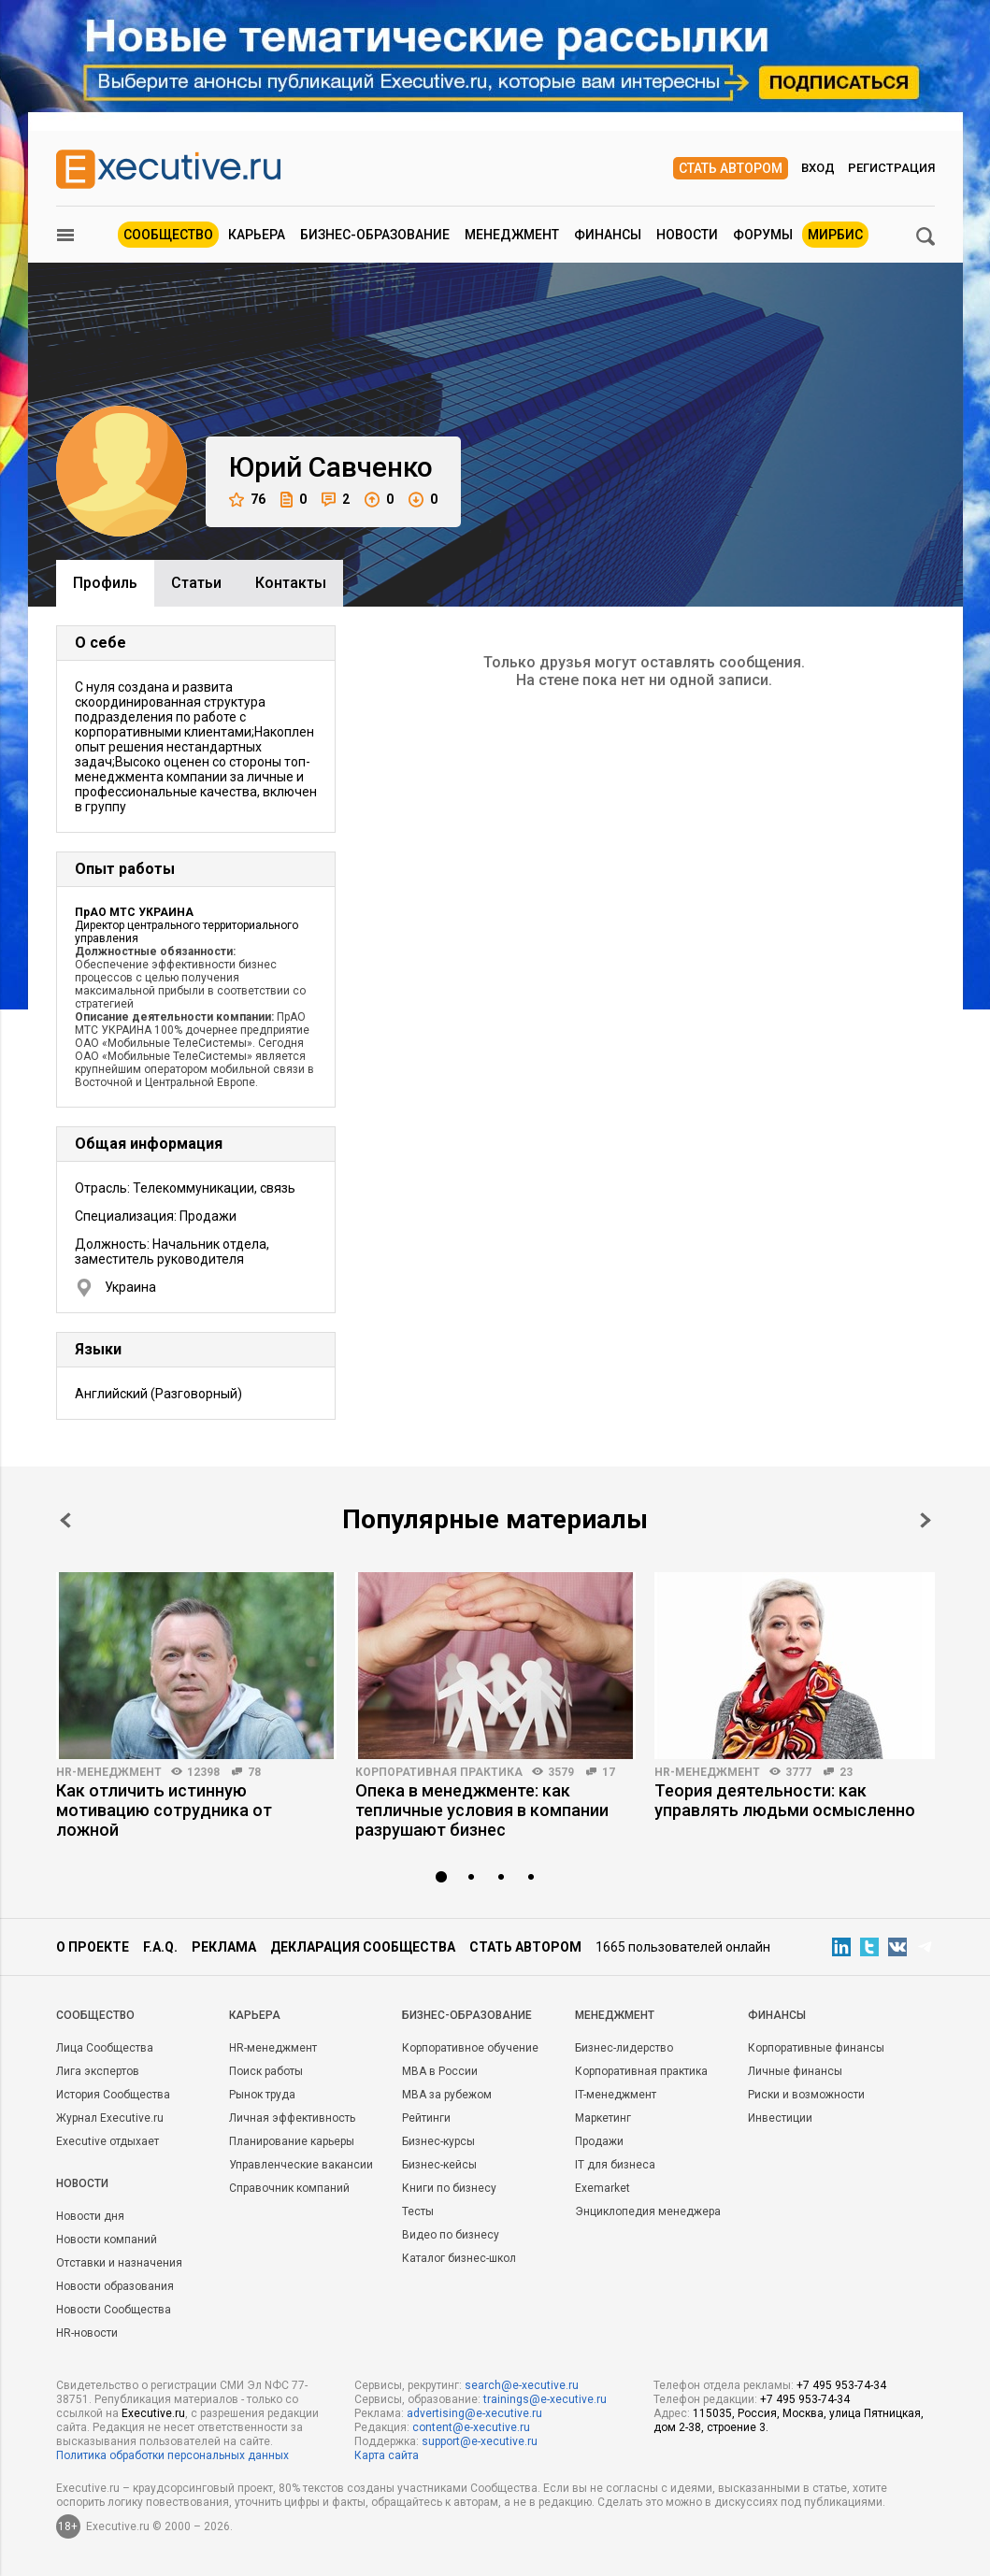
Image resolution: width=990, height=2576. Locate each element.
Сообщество (168, 234)
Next (925, 1520)
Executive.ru (153, 2413)
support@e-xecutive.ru (480, 2441)
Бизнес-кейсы (439, 2164)
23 (846, 1772)
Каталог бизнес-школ (459, 2258)
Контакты (290, 583)
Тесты (418, 2211)
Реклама (224, 1946)
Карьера (256, 234)
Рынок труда (262, 2094)
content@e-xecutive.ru (471, 2427)
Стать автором (730, 168)
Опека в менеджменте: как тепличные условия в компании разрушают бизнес (482, 1810)
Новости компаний (106, 2239)
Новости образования (115, 2286)
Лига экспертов (97, 2071)
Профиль (105, 583)
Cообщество (95, 2015)
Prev (65, 1520)
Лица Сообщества (104, 2047)
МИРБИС (835, 234)
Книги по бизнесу (449, 2188)
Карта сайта (386, 2455)
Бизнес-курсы (438, 2141)
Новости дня (90, 2216)
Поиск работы (266, 2071)
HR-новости (87, 2333)
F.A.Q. (160, 1946)
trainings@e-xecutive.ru (545, 2399)
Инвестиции (780, 2118)
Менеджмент (512, 234)
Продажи (599, 2141)
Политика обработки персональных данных (172, 2455)
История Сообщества (113, 2094)
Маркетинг (603, 2118)
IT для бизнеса (615, 2164)
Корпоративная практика (439, 1772)
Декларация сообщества (362, 1946)
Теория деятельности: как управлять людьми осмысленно (784, 1800)
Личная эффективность (292, 2118)
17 (608, 1772)
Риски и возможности (806, 2094)
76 (247, 499)
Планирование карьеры (291, 2141)
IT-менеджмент (615, 2094)
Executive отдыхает (107, 2141)
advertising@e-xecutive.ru (474, 2413)
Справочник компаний (289, 2188)
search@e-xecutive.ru (522, 2385)
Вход (818, 168)
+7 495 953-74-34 (841, 2385)
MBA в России (440, 2071)
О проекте (92, 1946)
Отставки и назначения (119, 2262)
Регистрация (891, 168)
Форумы (763, 234)
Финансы (607, 234)
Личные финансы (795, 2071)
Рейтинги (426, 2118)
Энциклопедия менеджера (648, 2211)
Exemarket (602, 2188)
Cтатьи (196, 583)
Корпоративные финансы (816, 2047)
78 (254, 1772)
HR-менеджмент (109, 1772)
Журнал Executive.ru (110, 2118)
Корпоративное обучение (470, 2047)
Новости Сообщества (113, 2309)
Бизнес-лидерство (624, 2047)
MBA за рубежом (447, 2094)
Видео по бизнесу (450, 2234)
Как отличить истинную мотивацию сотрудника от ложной (164, 1810)
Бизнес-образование (375, 234)
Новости (687, 234)
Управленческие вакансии (301, 2164)
